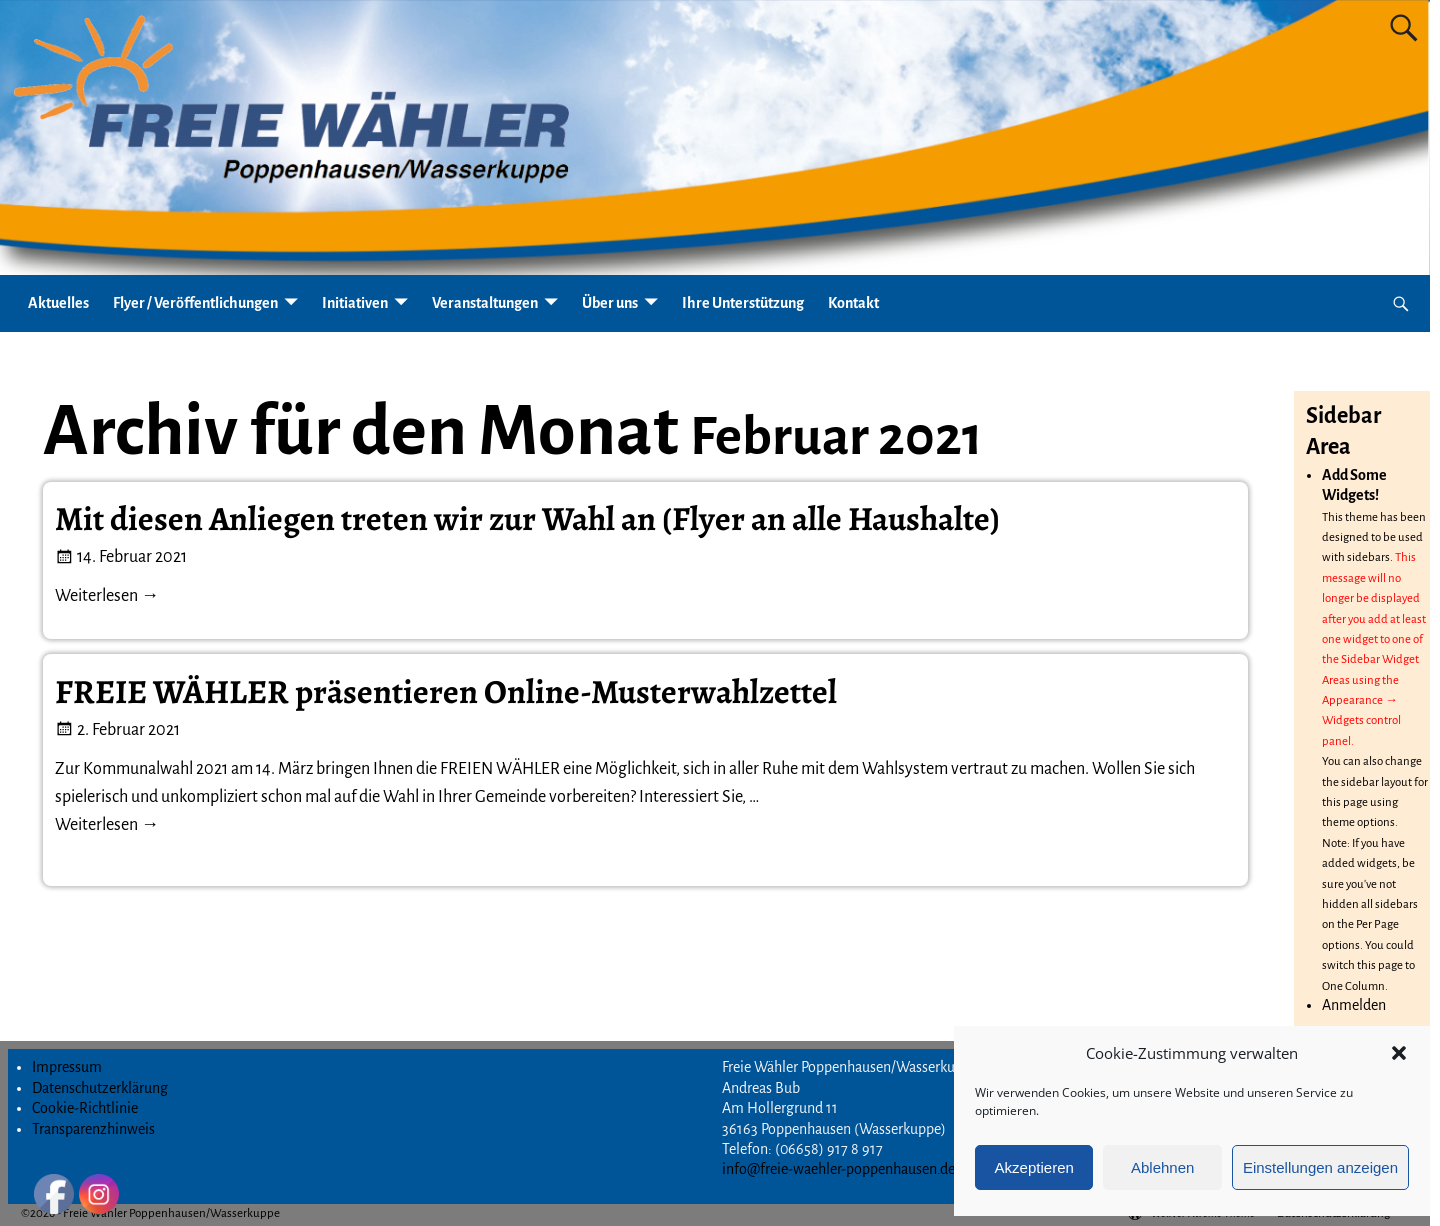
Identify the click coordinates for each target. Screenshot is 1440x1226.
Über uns (610, 303)
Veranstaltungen (485, 303)
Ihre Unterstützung (743, 303)
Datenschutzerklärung (100, 1088)
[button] (1399, 1053)
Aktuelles (58, 303)
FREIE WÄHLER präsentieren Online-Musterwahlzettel (446, 692)
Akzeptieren (1034, 1167)
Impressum (67, 1067)
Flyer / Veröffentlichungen (195, 303)
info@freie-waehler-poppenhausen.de (838, 1169)
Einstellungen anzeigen (1320, 1167)
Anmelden (1354, 1005)
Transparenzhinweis (93, 1129)
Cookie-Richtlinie (85, 1108)
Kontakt (853, 303)
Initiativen (355, 303)
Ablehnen (1162, 1167)
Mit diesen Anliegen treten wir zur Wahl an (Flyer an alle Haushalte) (527, 519)
